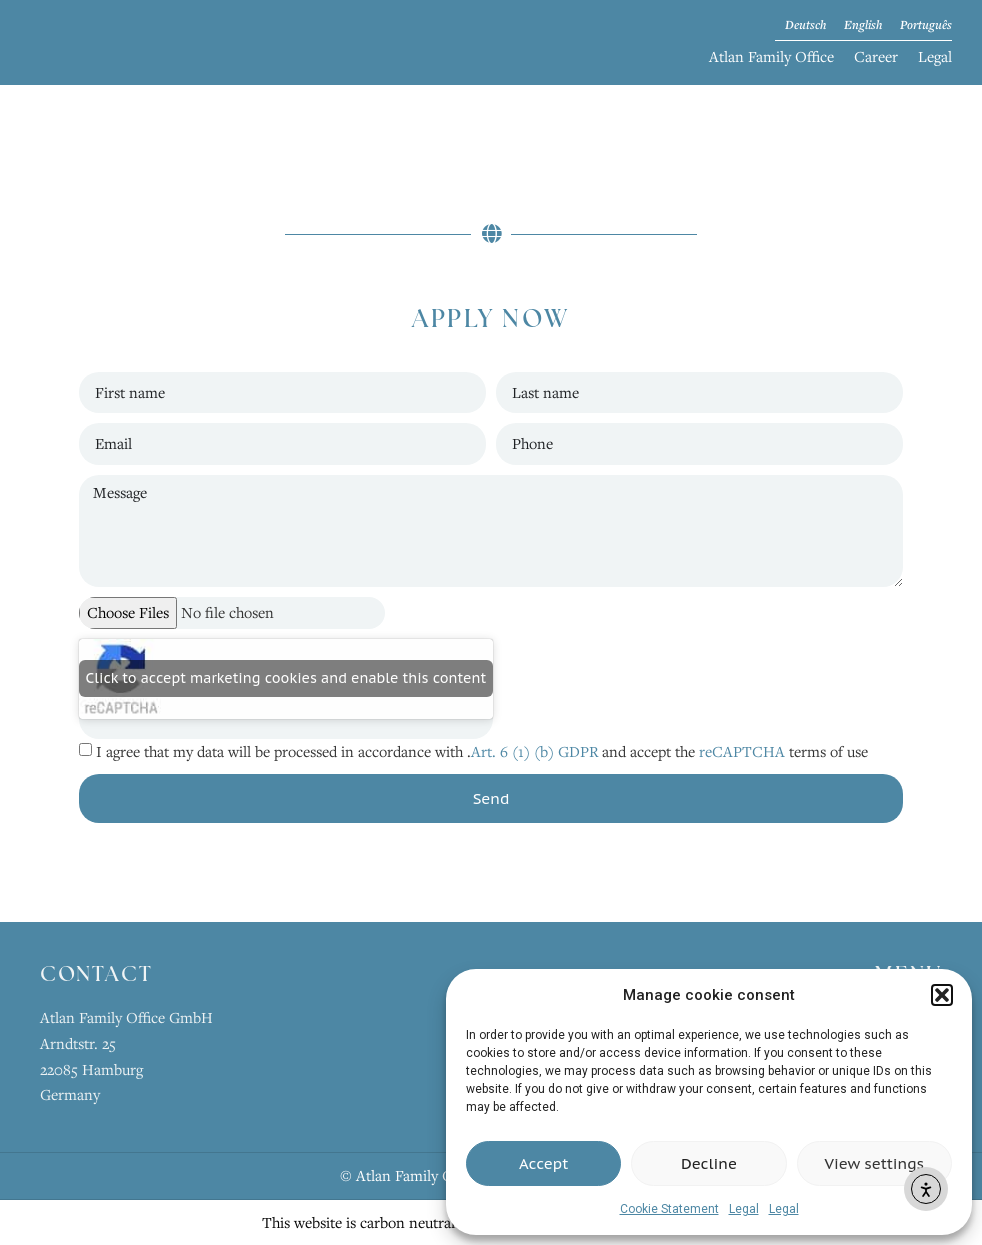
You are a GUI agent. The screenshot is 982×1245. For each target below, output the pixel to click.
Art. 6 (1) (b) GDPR (536, 751)
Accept (543, 1163)
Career (876, 56)
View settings (874, 1163)
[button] (942, 995)
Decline (709, 1163)
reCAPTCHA (742, 751)
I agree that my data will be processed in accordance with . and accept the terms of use (482, 751)
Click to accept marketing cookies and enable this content (286, 678)
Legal (744, 1209)
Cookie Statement (669, 1209)
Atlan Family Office (771, 56)
